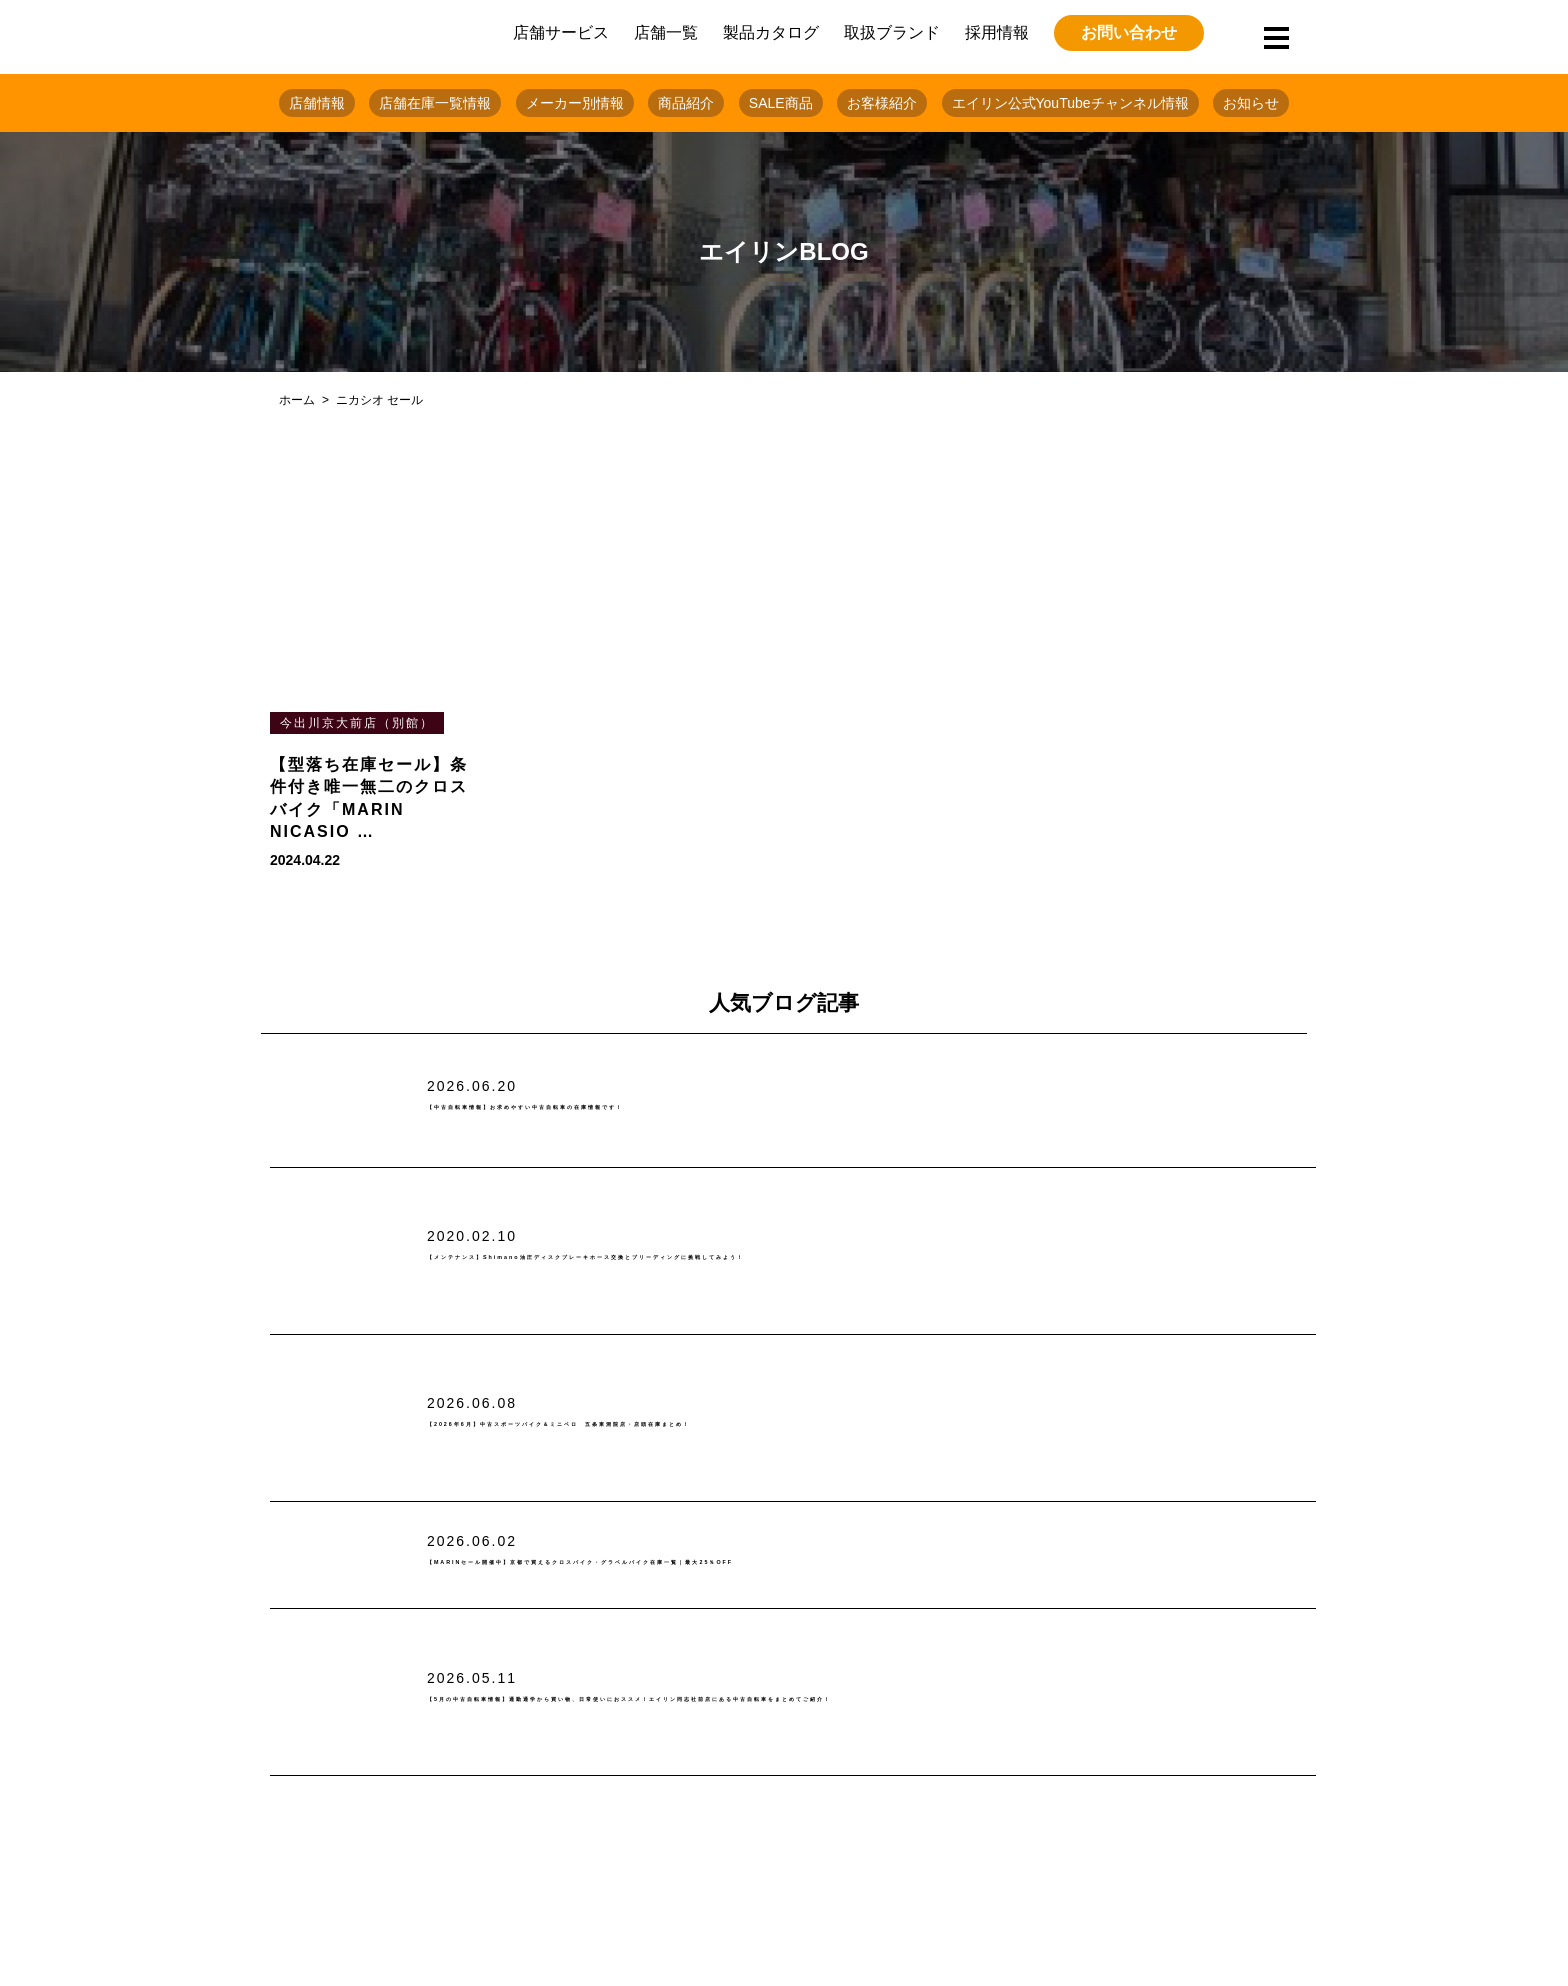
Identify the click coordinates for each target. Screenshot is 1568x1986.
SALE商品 (781, 103)
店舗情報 (317, 103)
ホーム (297, 400)
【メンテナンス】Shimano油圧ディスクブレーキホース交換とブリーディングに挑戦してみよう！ (828, 1257)
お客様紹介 (882, 103)
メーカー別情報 (575, 103)
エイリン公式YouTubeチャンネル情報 (1070, 103)
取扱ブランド (892, 32)
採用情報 (997, 32)
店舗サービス (561, 32)
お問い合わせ (1129, 32)
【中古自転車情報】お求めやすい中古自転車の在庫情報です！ (679, 1107)
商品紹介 (686, 103)
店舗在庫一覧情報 (435, 103)
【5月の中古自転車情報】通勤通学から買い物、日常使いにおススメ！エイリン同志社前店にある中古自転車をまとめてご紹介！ (864, 1699)
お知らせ (1251, 103)
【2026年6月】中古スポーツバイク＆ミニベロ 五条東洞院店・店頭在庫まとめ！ (760, 1424)
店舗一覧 (666, 32)
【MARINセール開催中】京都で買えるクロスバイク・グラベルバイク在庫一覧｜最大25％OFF (812, 1561)
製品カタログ (771, 32)
